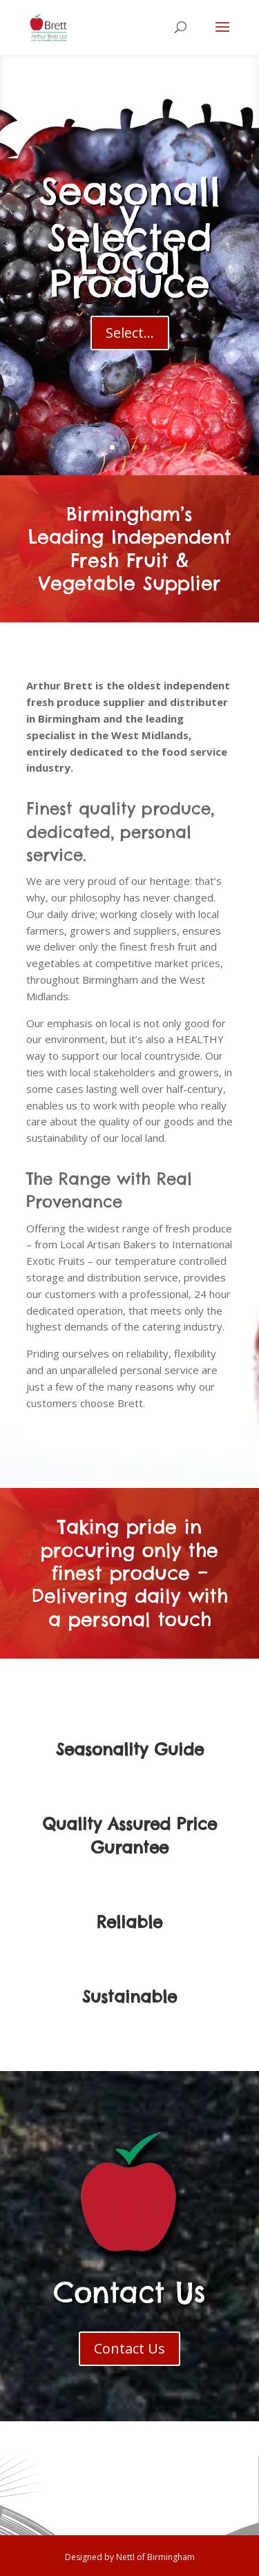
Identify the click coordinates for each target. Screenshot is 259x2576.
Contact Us (129, 2348)
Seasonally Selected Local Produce (129, 249)
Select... (130, 344)
